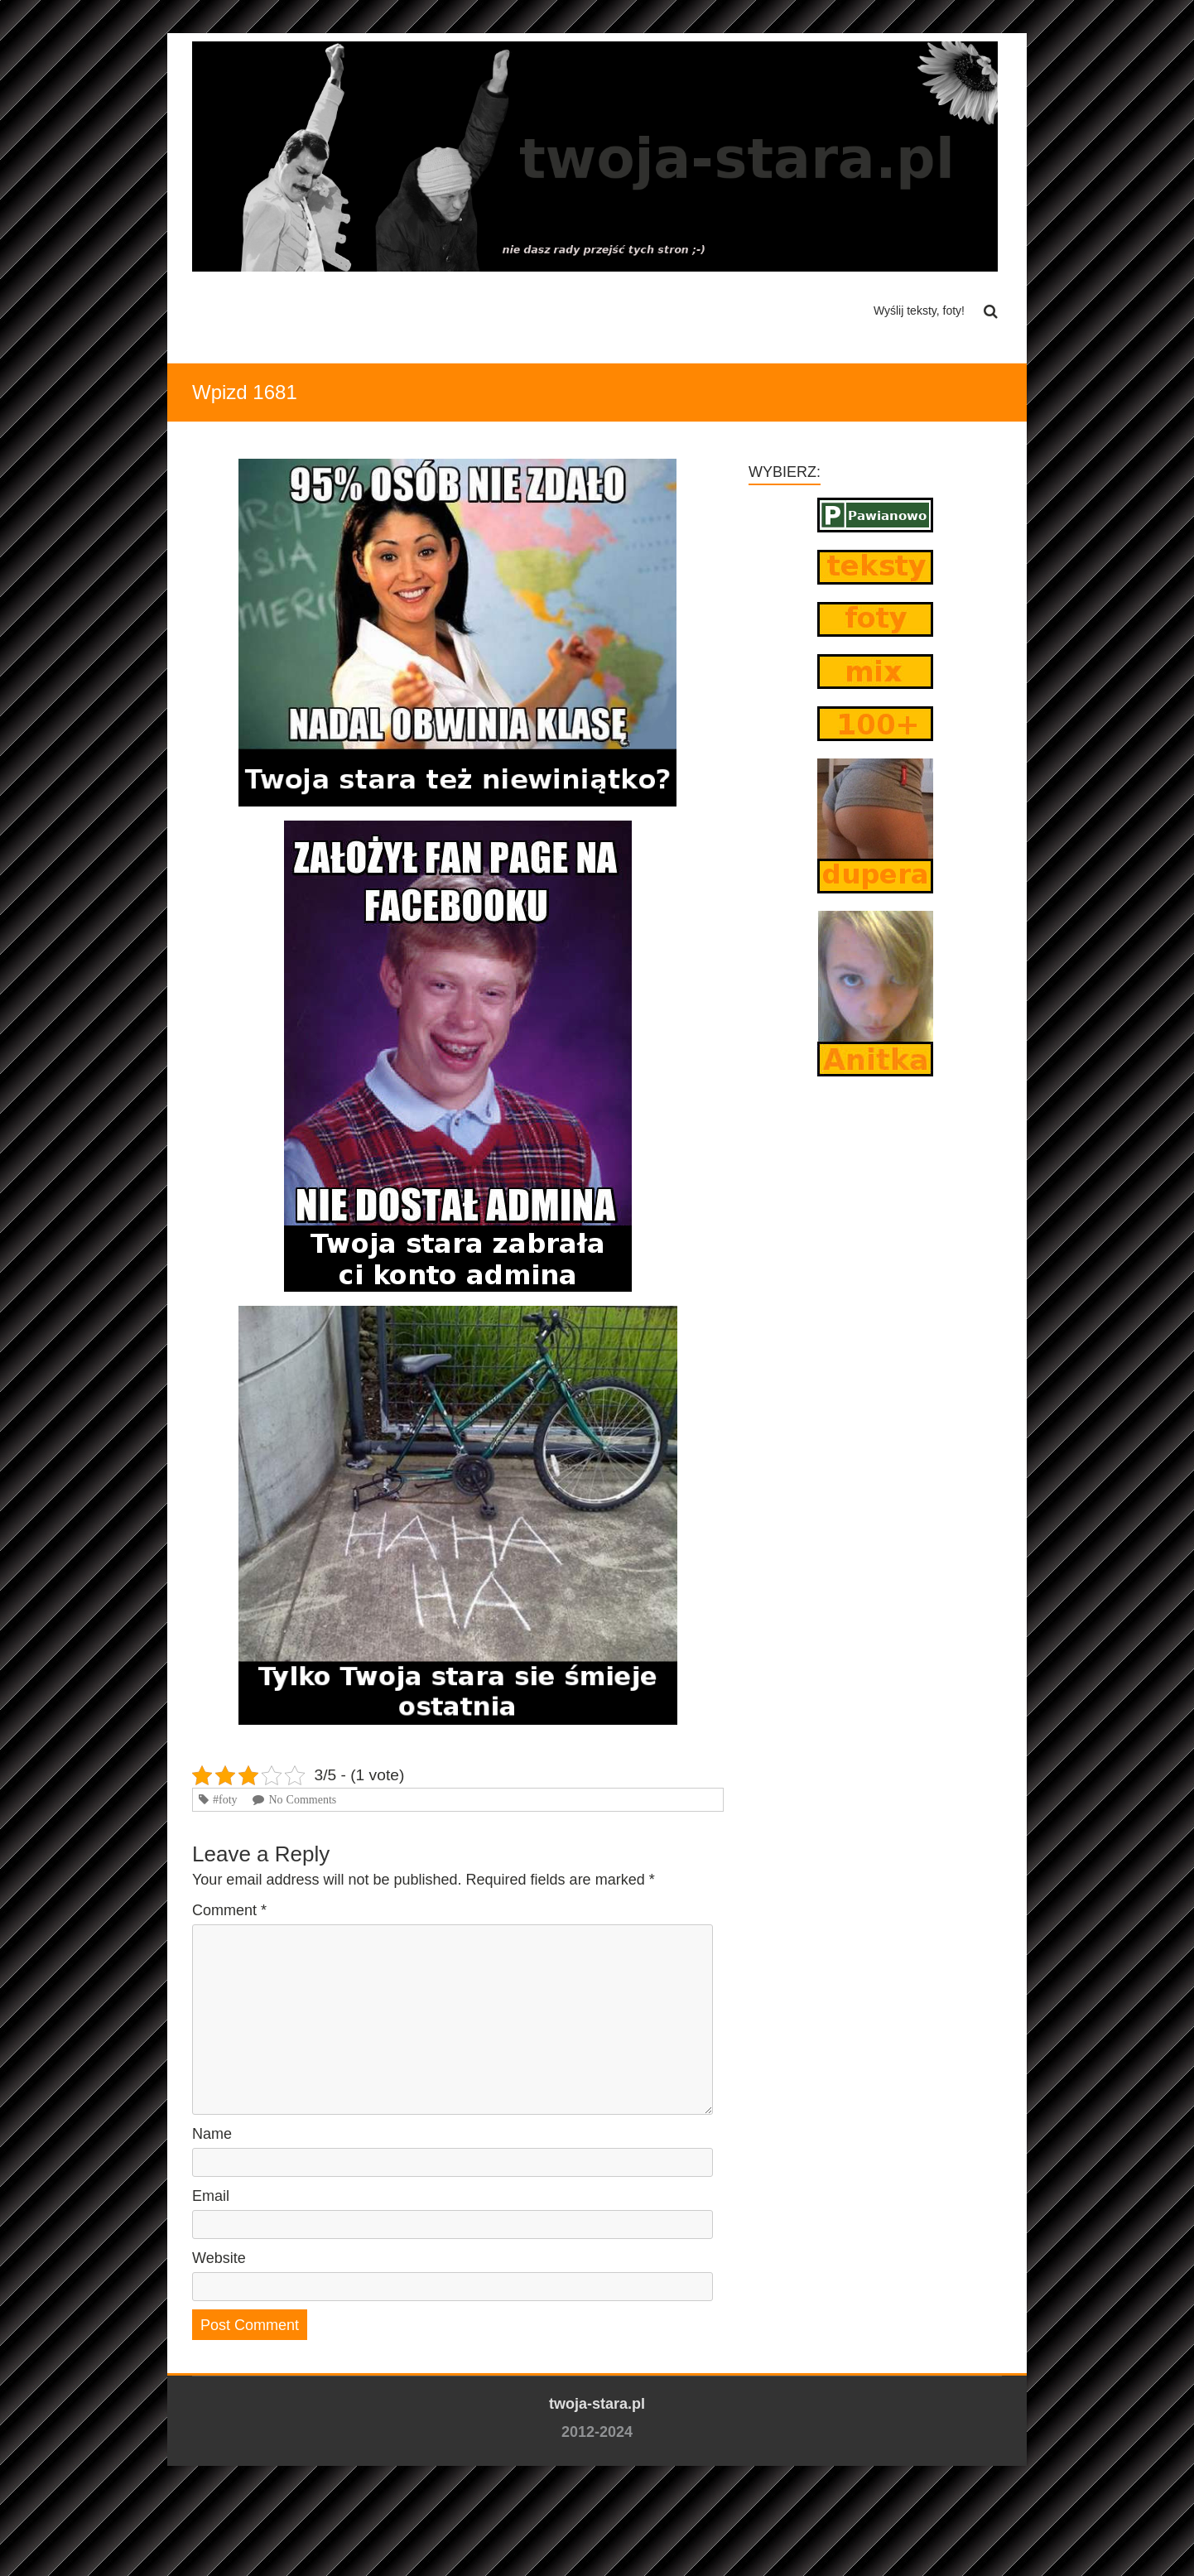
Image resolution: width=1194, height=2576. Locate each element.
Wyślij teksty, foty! (919, 310)
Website (219, 2258)
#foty (225, 1799)
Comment (229, 1910)
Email (210, 2196)
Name (212, 2134)
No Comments (302, 1799)
